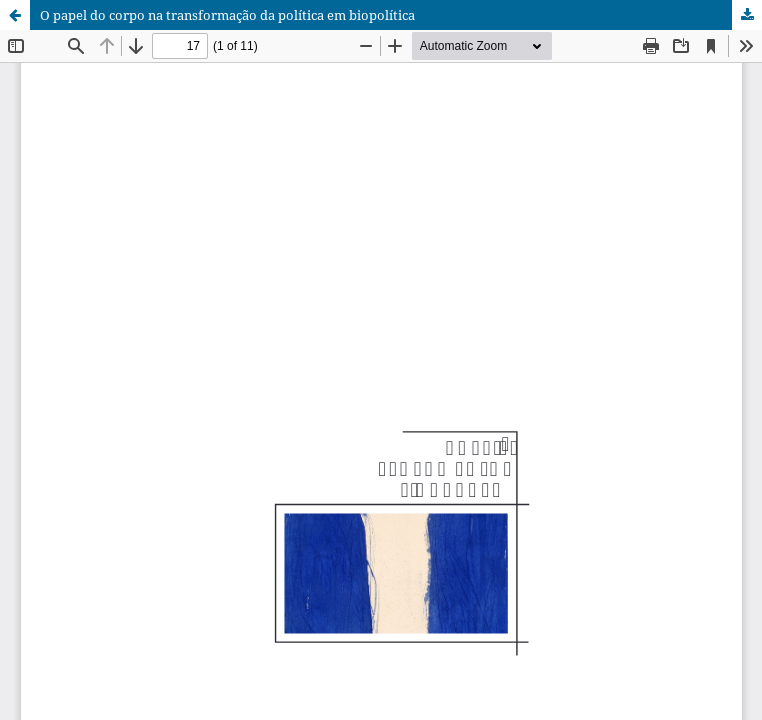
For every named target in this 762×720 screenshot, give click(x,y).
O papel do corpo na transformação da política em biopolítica (227, 15)
